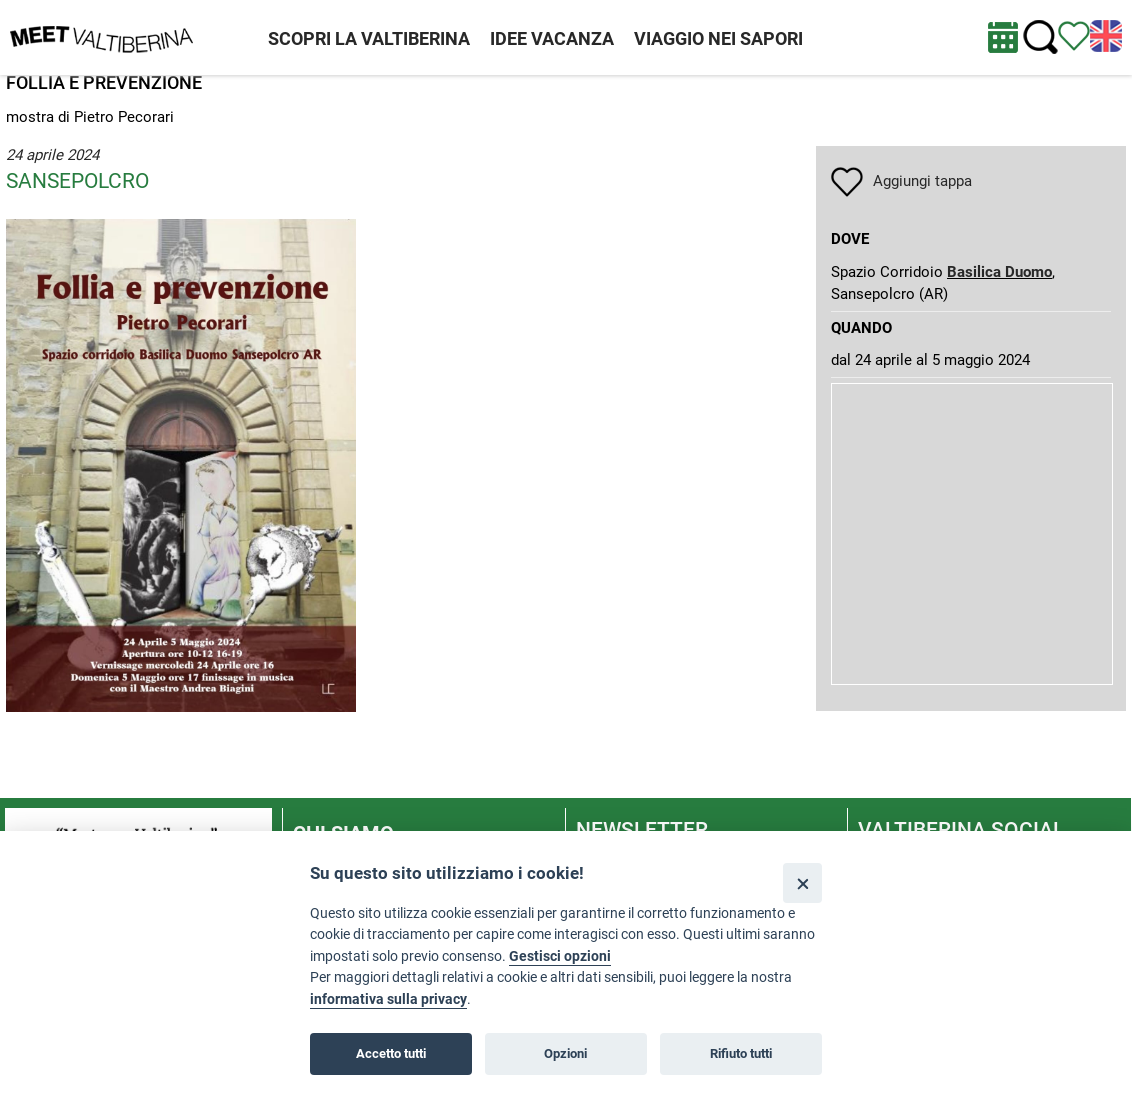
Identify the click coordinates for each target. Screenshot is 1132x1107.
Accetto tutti (391, 1053)
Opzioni (565, 1053)
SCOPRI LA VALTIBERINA (369, 38)
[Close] (802, 882)
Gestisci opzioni (560, 956)
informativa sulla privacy (388, 999)
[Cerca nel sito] (1040, 37)
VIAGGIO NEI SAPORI (718, 38)
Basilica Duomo (999, 272)
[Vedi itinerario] (1074, 35)
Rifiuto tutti (741, 1053)
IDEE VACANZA (552, 38)
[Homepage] (101, 36)
